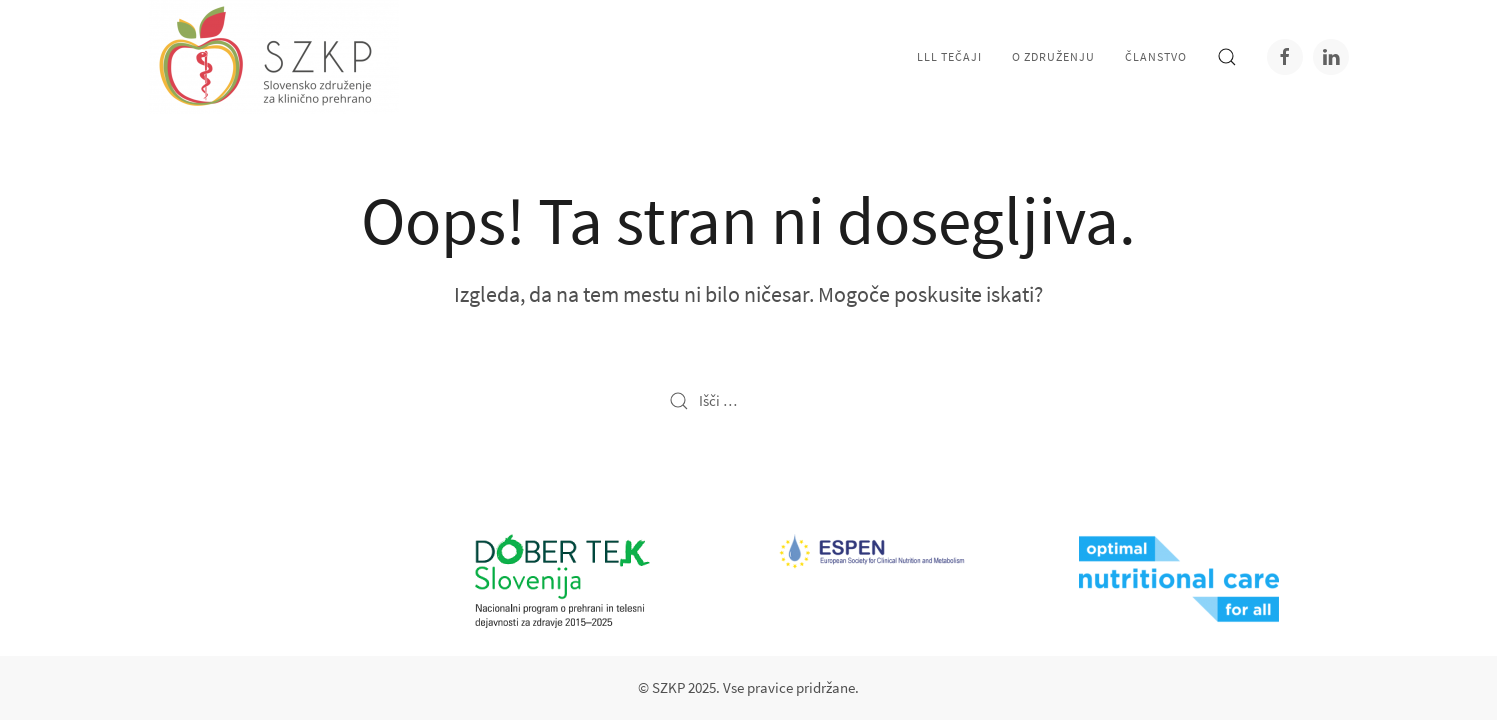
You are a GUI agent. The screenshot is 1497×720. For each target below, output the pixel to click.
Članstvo (1156, 56)
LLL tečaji (949, 56)
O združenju (1053, 56)
